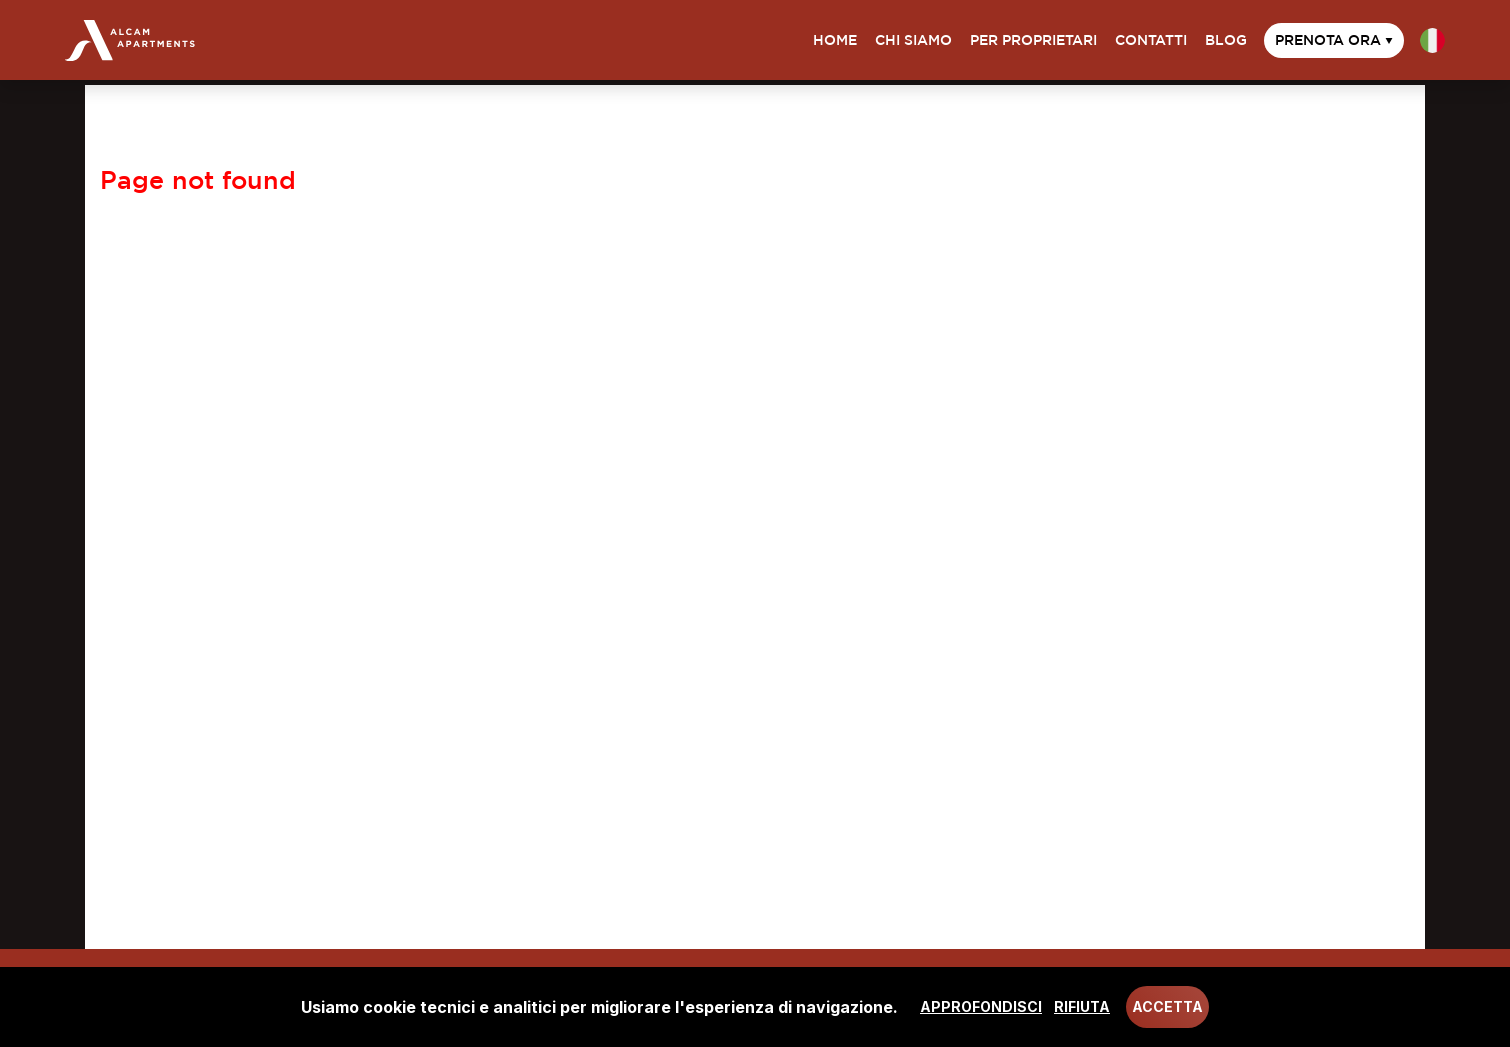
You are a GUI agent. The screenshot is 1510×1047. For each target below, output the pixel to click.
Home (835, 40)
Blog (1226, 40)
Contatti (1151, 40)
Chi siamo (913, 40)
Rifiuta (1082, 1006)
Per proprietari (1033, 40)
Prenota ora (1334, 40)
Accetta (1167, 1006)
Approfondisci (981, 1006)
